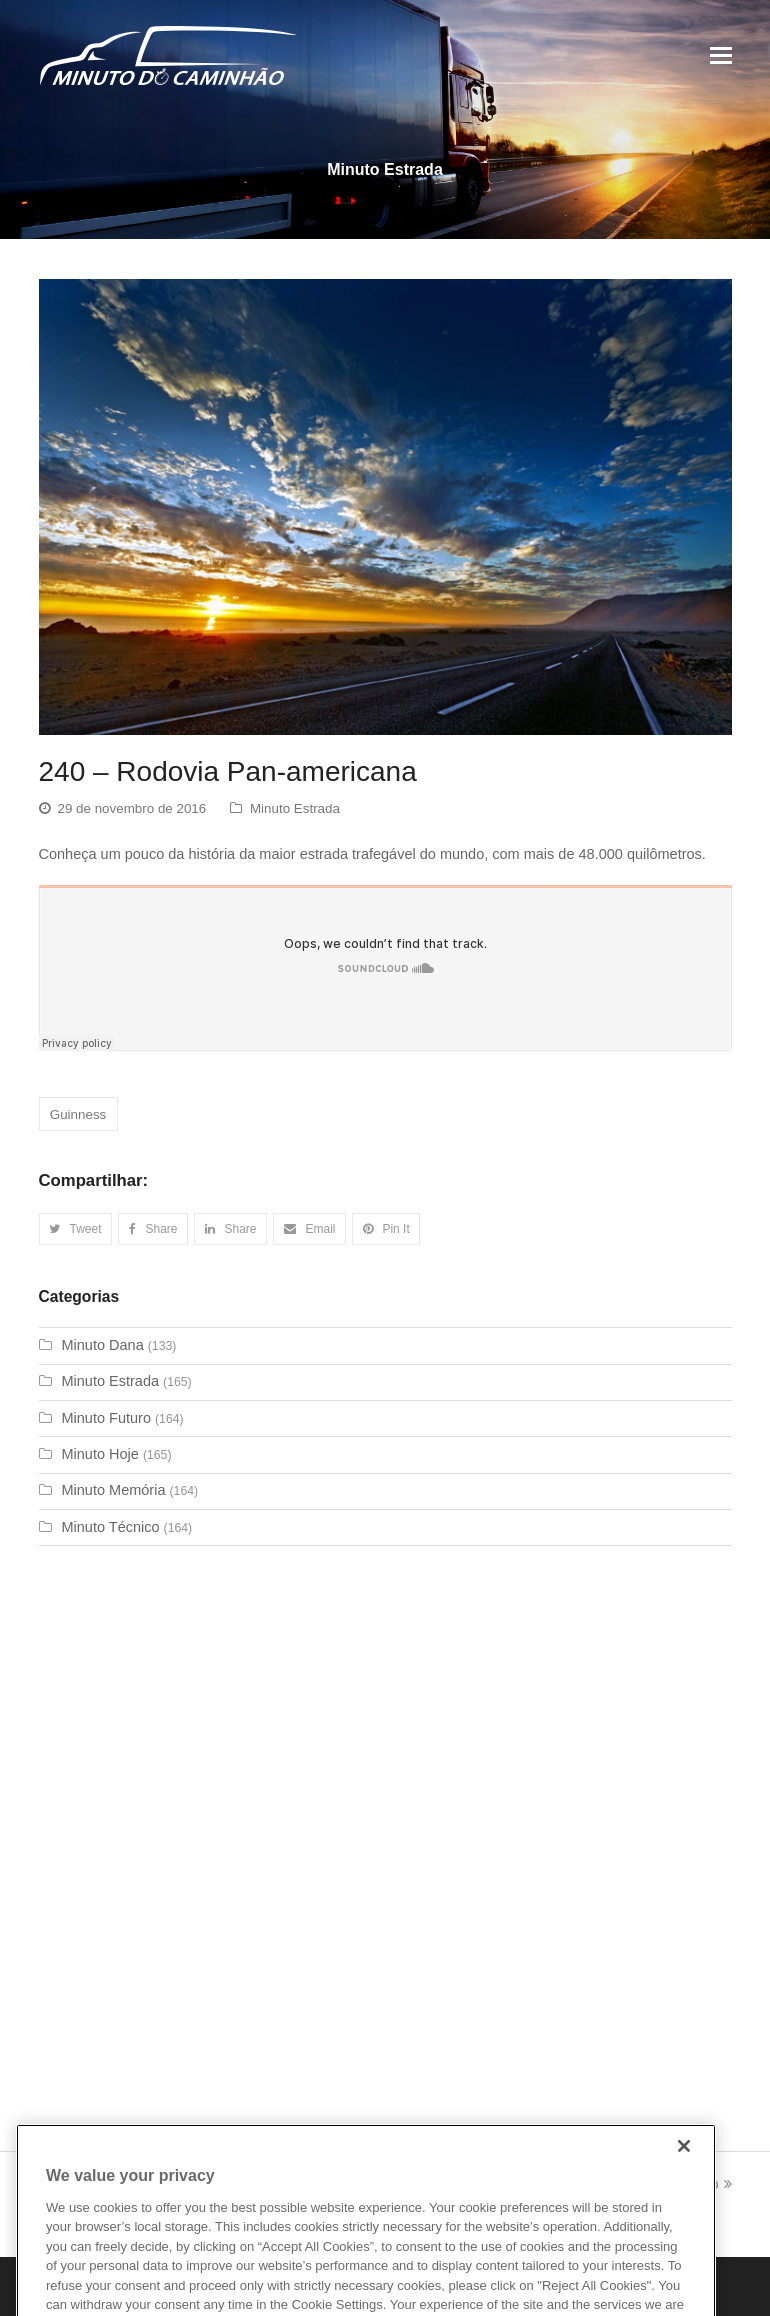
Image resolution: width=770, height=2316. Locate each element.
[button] (75, 1229)
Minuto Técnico (111, 1527)
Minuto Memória (114, 1490)
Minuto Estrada (295, 808)
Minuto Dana (103, 1345)
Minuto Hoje (100, 1454)
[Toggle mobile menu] (721, 56)
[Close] (684, 2168)
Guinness (78, 1114)
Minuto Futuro (106, 1418)
